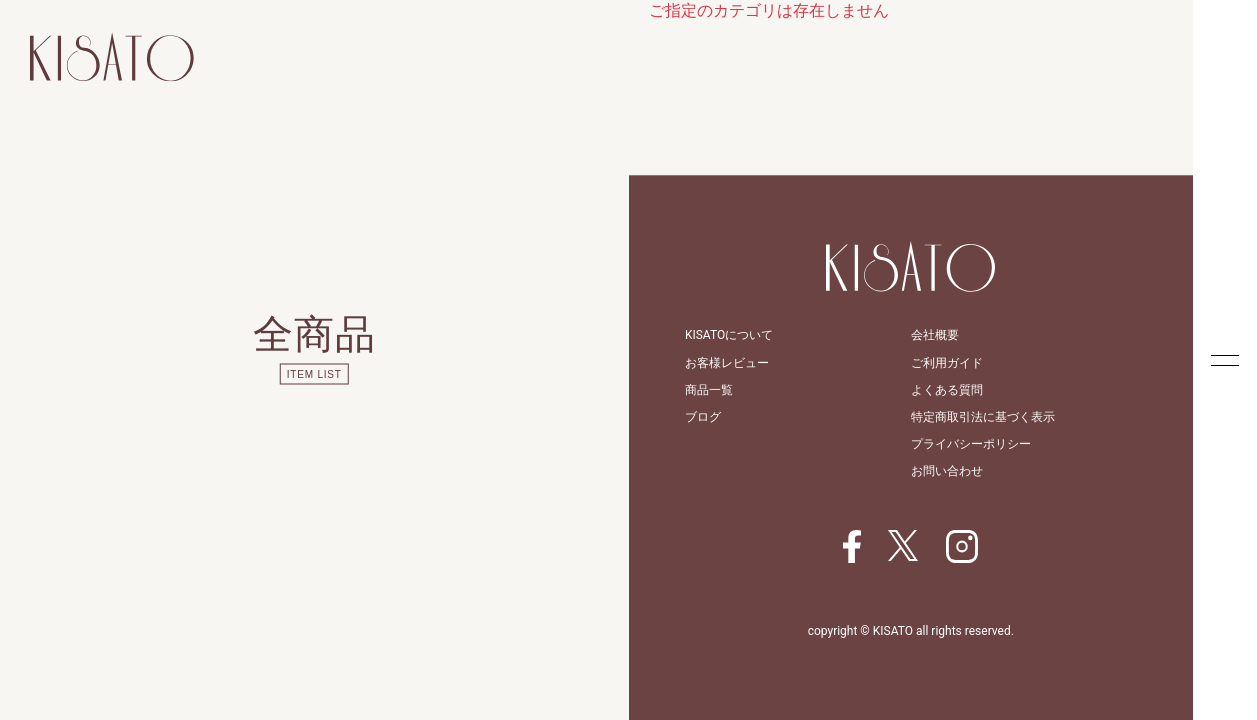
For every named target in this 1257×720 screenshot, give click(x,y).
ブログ (703, 417)
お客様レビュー (727, 363)
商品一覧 (709, 390)
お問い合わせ (947, 471)
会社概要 (935, 335)
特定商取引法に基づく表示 (983, 417)
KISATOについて (729, 335)
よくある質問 (947, 390)
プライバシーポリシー (971, 444)
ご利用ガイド (947, 363)
